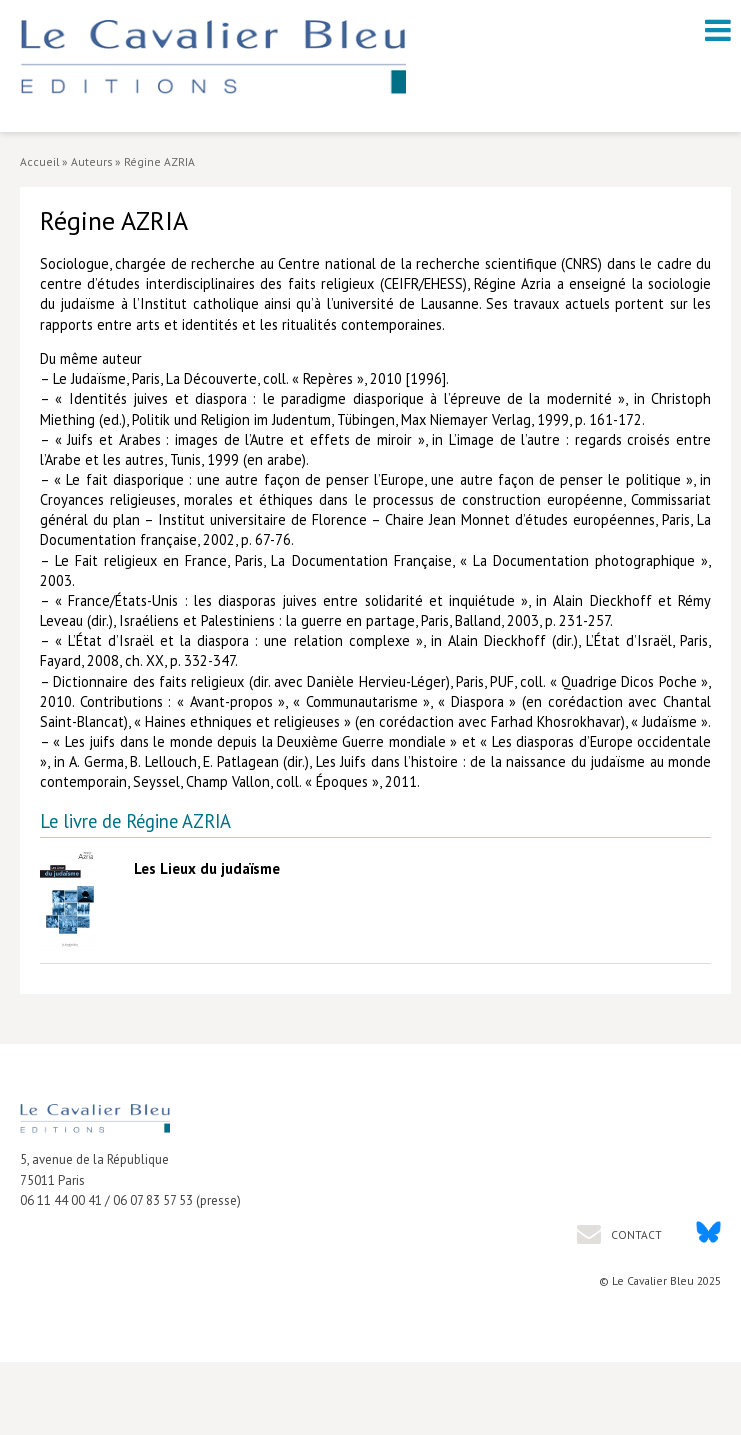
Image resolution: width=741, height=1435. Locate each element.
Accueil (39, 161)
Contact (635, 1234)
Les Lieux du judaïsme (207, 868)
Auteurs (91, 161)
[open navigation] (718, 30)
